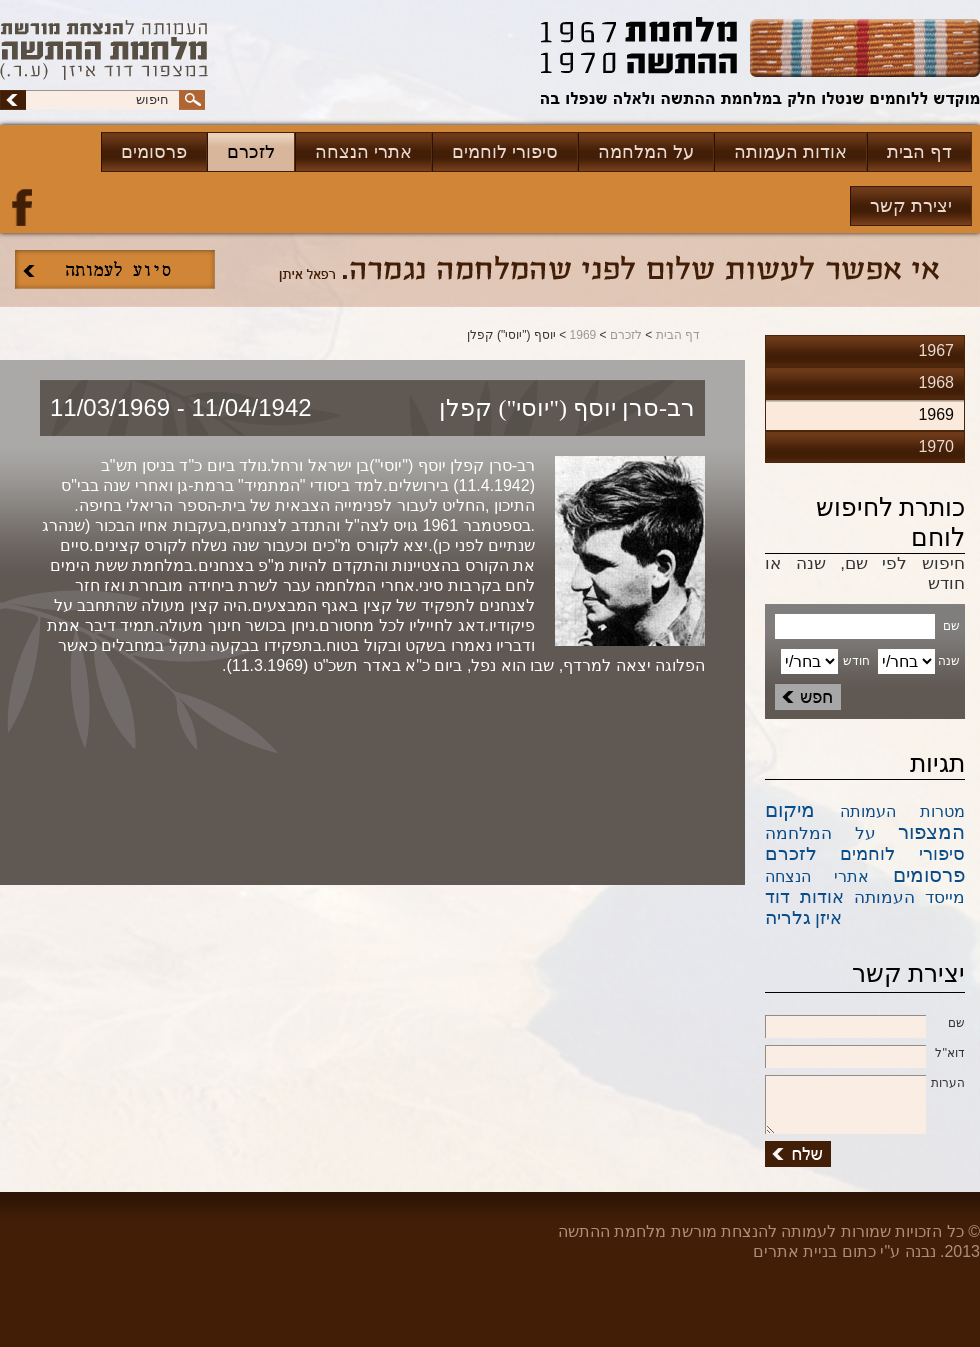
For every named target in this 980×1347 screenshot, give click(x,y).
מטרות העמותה (903, 811)
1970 (936, 446)
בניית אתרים (795, 1251)
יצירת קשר (911, 206)
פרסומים (154, 152)
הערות (865, 1084)
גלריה (788, 917)
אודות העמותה (790, 152)
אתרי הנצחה (363, 152)
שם (865, 1024)
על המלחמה (646, 152)
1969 (583, 335)
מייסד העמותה (909, 897)
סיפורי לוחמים (505, 152)
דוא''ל (865, 1054)
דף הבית (919, 152)
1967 (936, 350)
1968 (936, 382)
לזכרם (251, 152)
